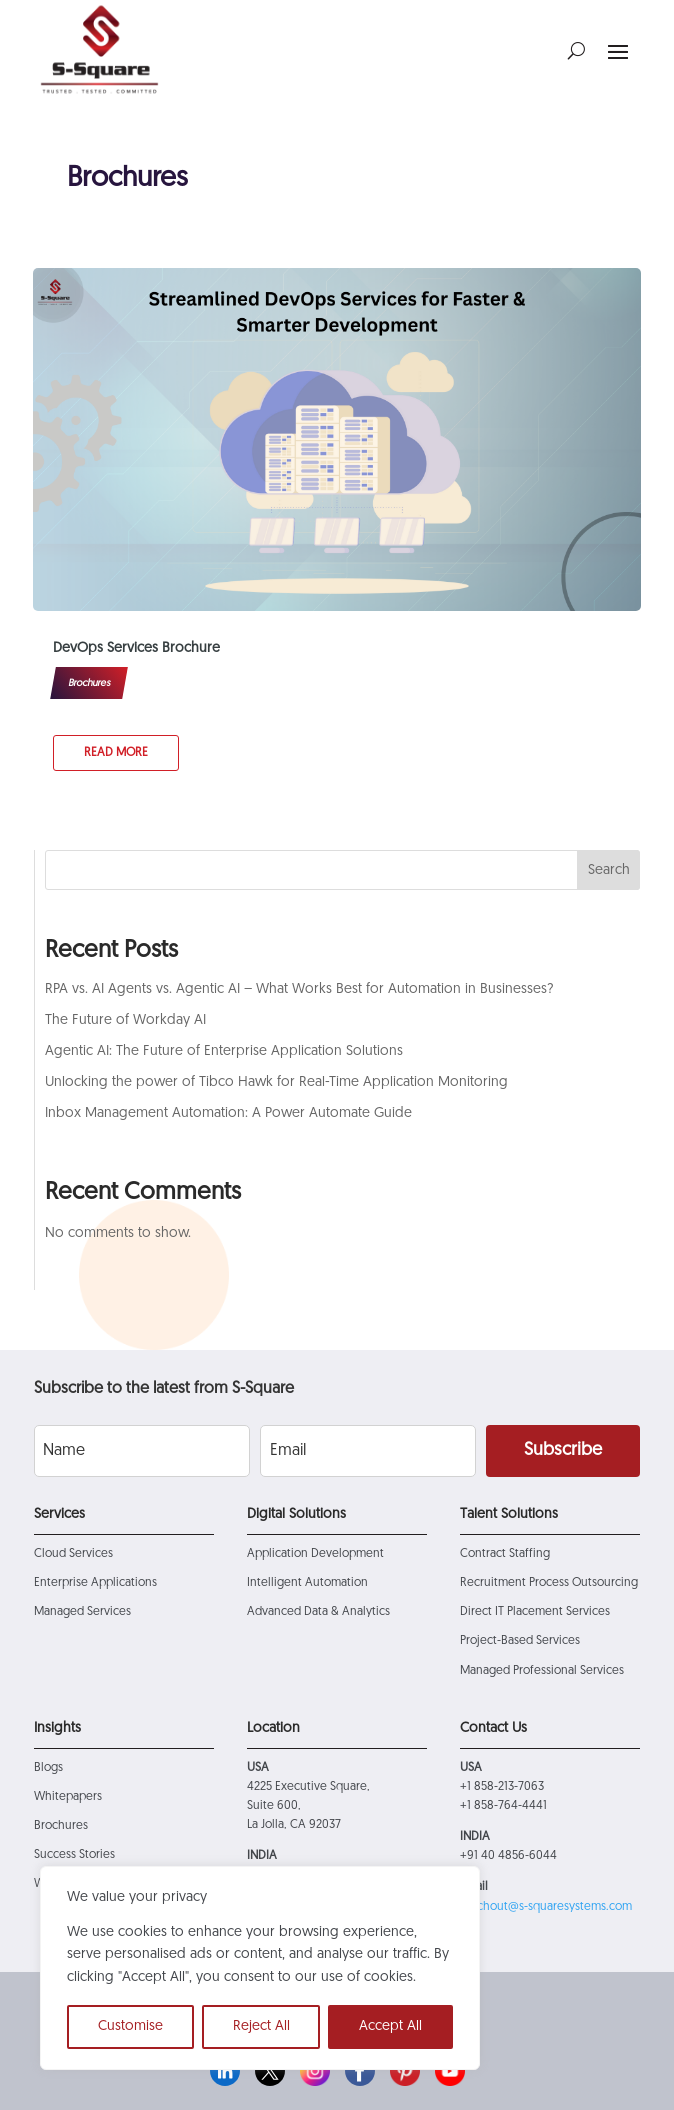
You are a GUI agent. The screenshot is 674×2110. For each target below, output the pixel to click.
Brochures (89, 683)
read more (116, 753)
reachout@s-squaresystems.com (546, 1907)
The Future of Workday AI (125, 1020)
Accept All (390, 2026)
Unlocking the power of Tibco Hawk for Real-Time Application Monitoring (276, 1082)
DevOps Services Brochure (136, 648)
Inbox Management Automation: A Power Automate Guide (228, 1113)
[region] (260, 1968)
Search (609, 870)
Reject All (261, 2026)
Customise (130, 2026)
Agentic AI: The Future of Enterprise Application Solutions (224, 1051)
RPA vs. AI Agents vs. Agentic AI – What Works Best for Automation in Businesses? (299, 989)
